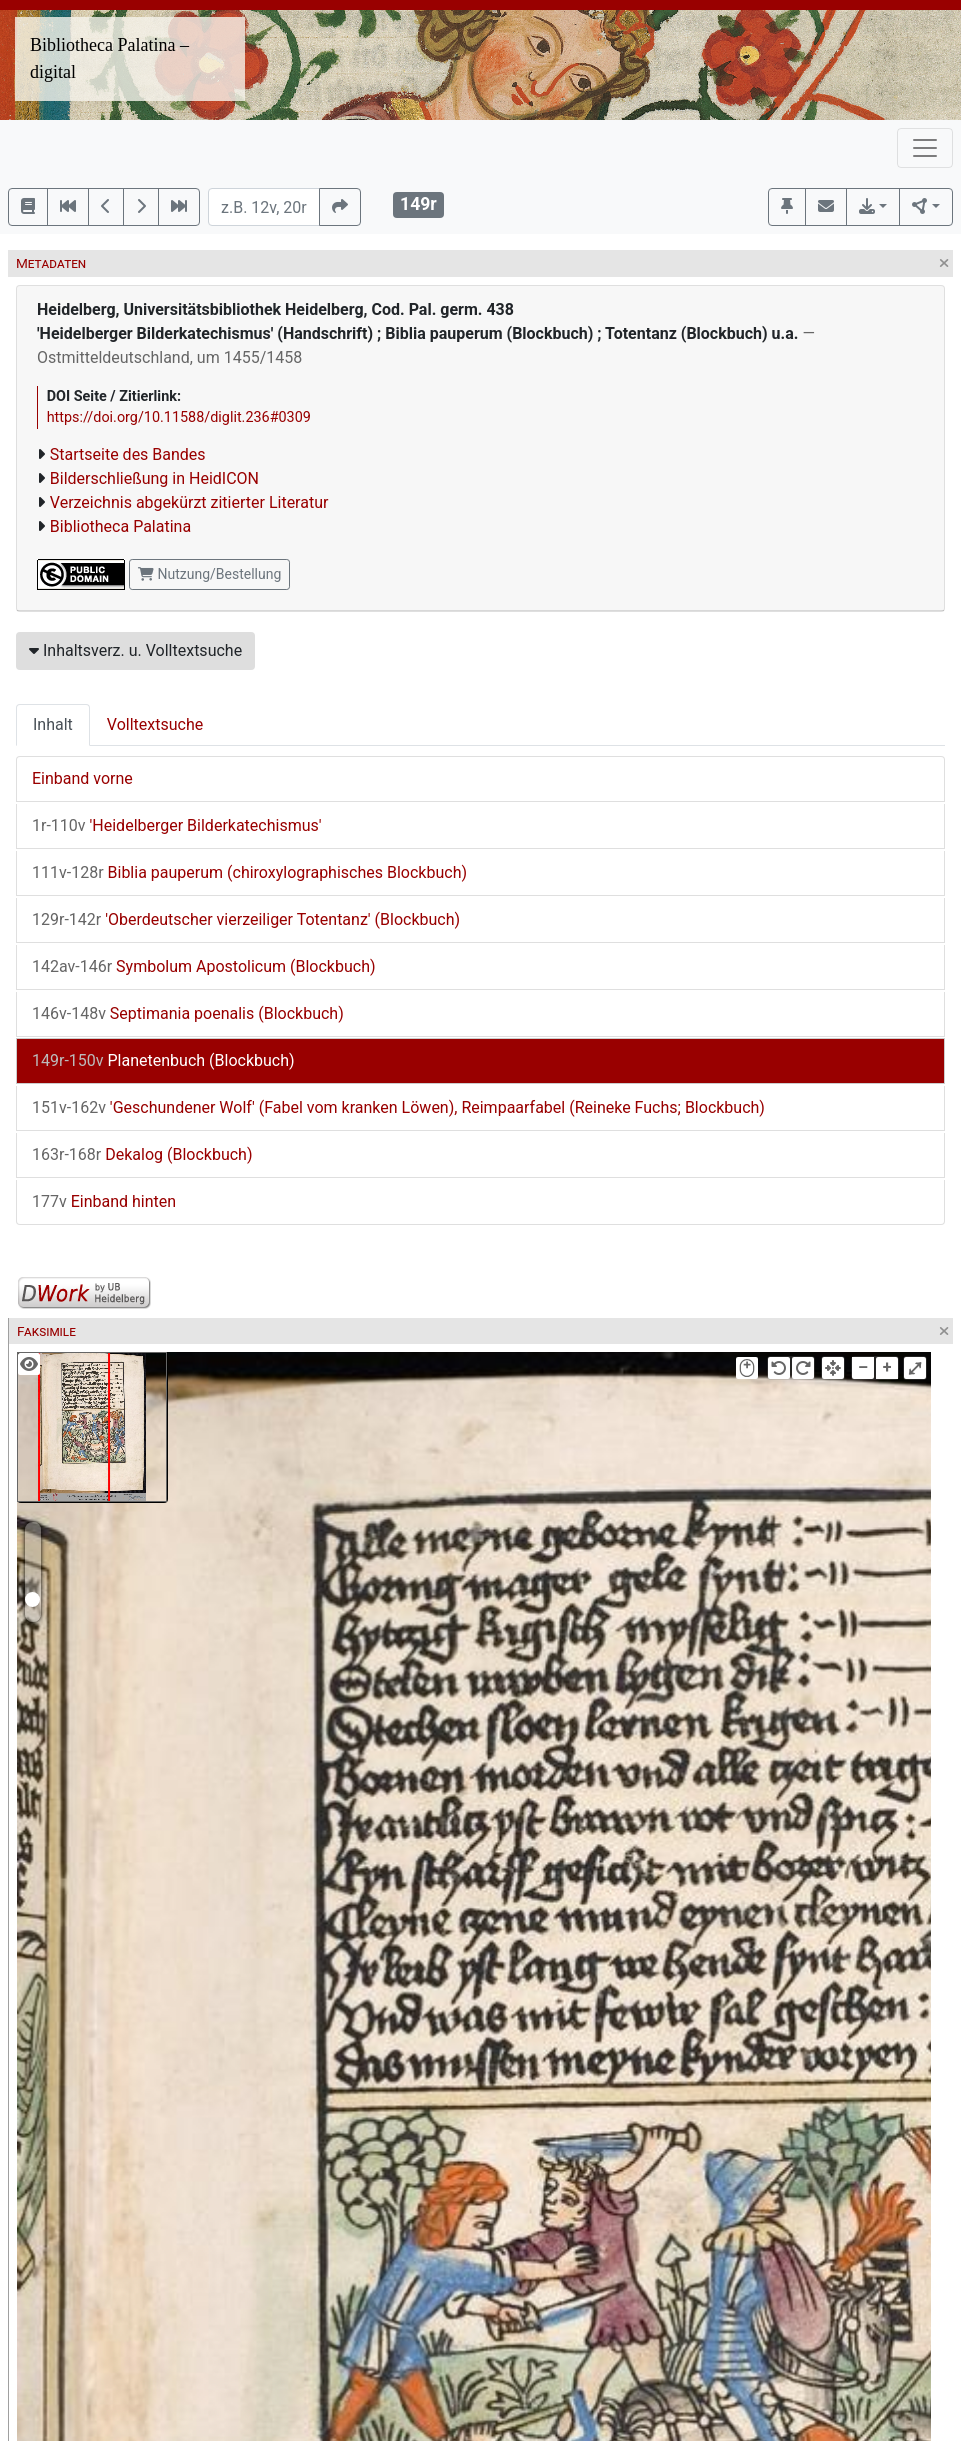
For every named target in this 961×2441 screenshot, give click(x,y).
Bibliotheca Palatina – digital (109, 58)
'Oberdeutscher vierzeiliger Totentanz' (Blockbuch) (246, 919)
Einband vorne (82, 778)
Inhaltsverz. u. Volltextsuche (135, 650)
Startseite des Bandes (128, 454)
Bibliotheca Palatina (120, 526)
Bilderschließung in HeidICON (154, 478)
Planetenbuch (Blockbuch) (163, 1060)
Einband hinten (104, 1201)
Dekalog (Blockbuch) (142, 1154)
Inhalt (53, 724)
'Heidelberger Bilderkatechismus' (177, 825)
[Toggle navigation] (925, 148)
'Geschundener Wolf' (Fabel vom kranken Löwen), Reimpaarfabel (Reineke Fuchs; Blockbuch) (398, 1107)
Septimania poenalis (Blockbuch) (188, 1013)
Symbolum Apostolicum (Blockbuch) (204, 966)
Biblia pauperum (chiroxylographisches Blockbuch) (249, 872)
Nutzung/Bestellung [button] (209, 574)
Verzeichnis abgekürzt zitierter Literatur (189, 502)
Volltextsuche (155, 724)
